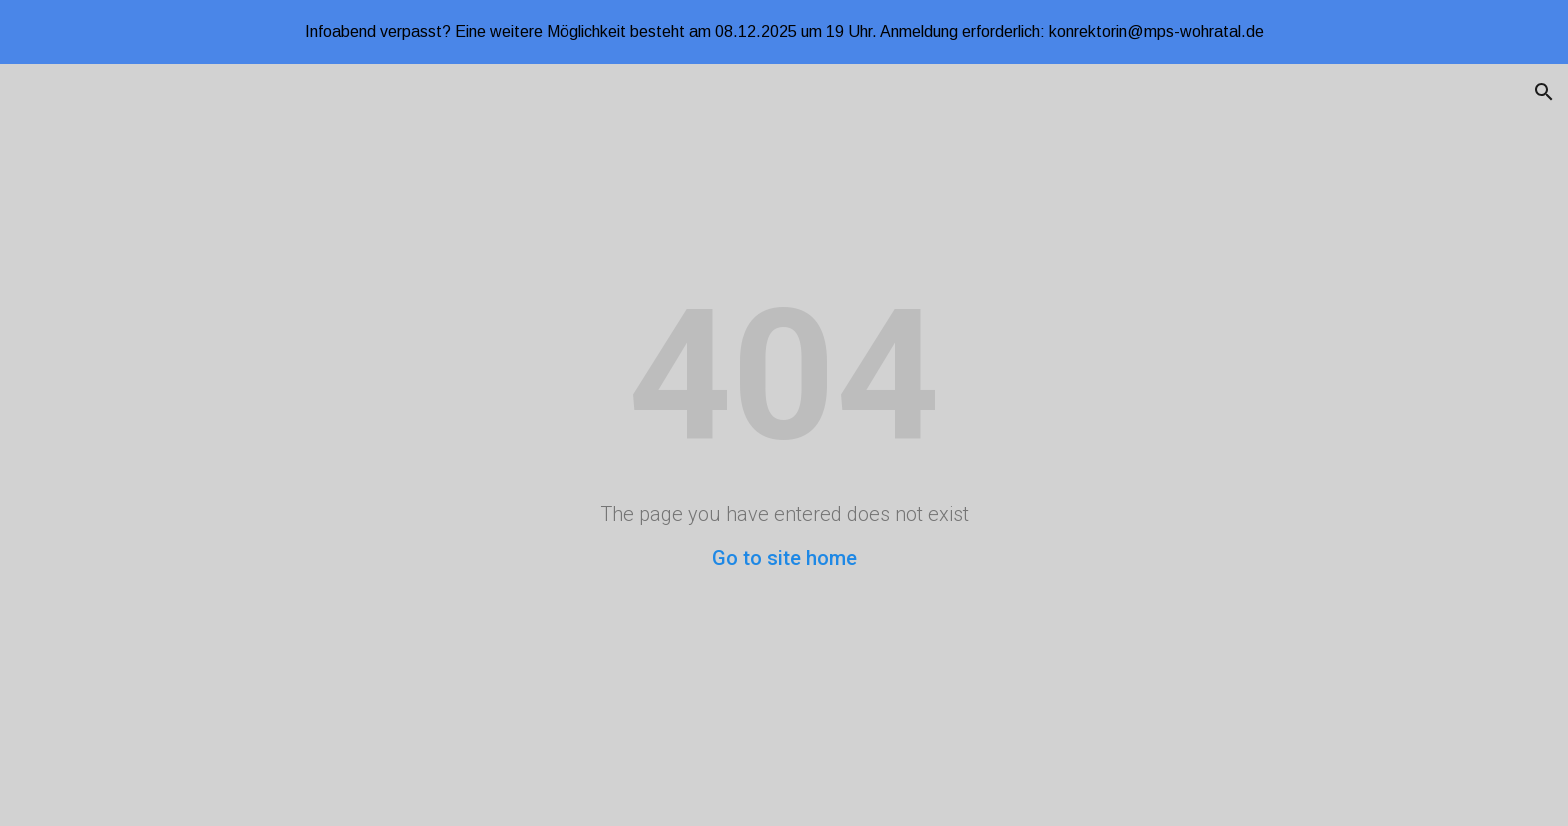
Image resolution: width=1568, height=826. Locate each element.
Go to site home (784, 558)
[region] (784, 32)
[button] (1544, 92)
